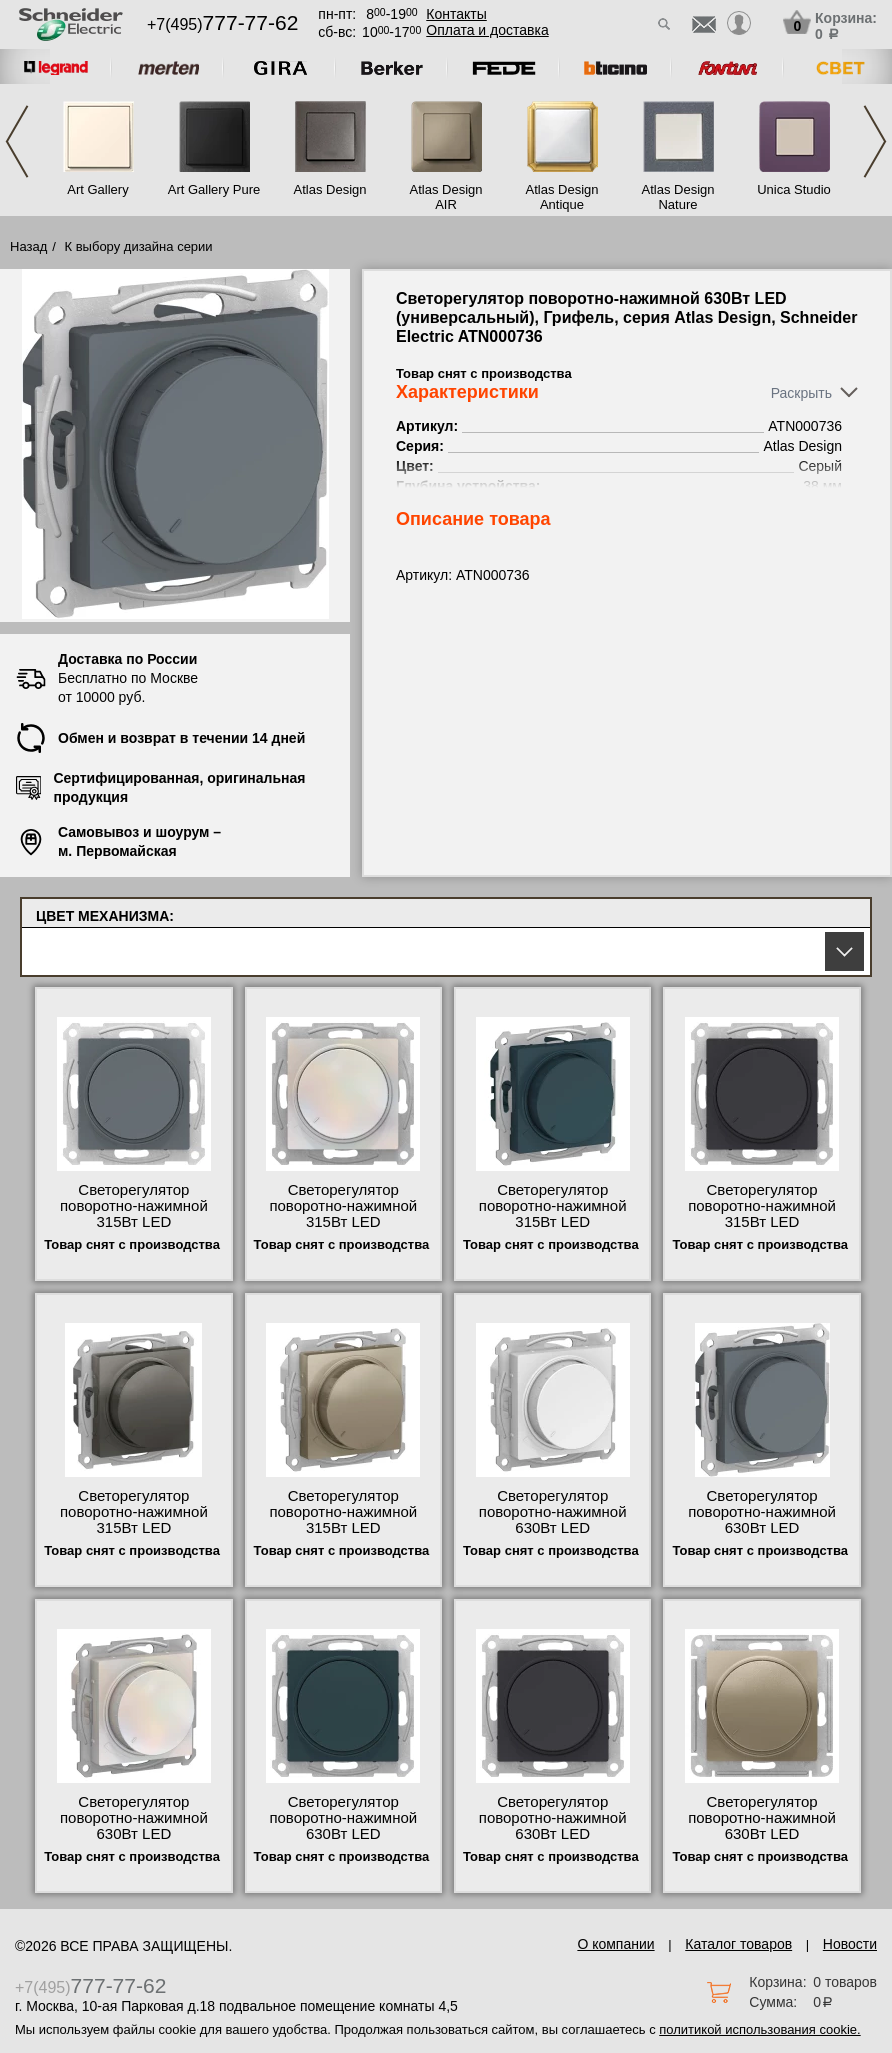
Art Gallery (97, 189)
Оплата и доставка (487, 30)
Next (875, 141)
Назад (28, 246)
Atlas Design (330, 189)
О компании (615, 1944)
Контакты (456, 14)
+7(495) (222, 24)
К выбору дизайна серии (139, 246)
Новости (850, 1944)
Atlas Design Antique (562, 197)
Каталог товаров (738, 1944)
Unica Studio (794, 189)
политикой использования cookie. (759, 2029)
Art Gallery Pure (214, 189)
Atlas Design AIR (446, 197)
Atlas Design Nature (678, 197)
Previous (17, 141)
